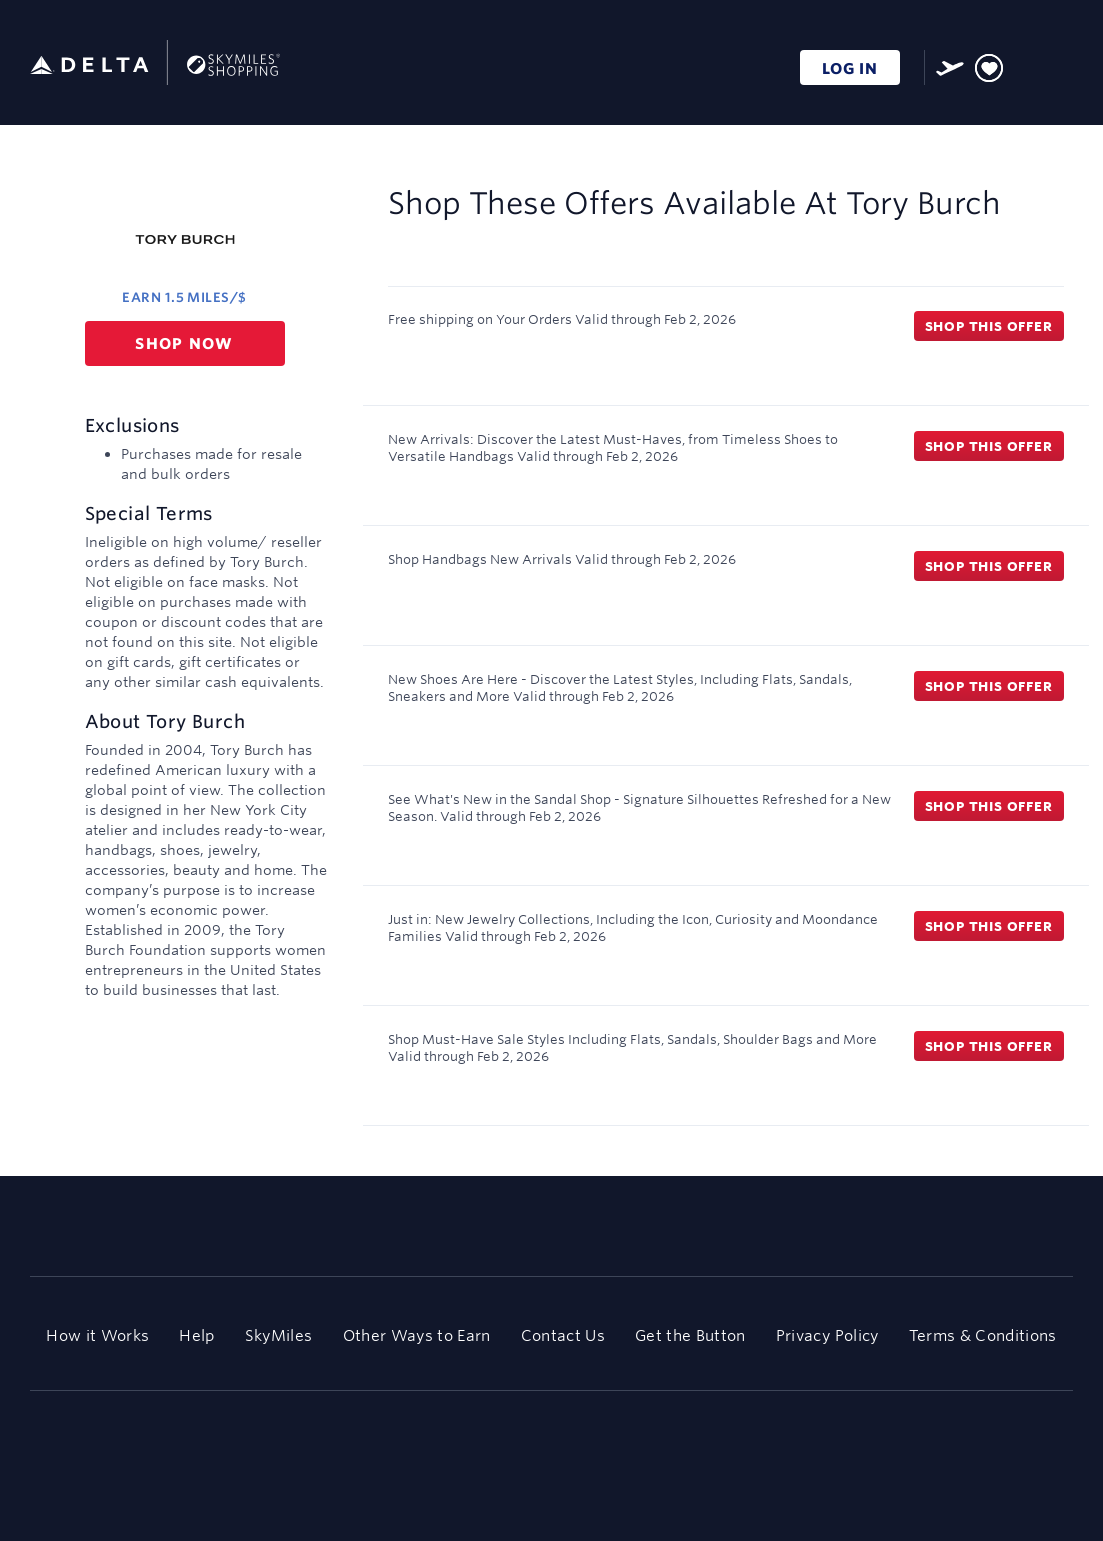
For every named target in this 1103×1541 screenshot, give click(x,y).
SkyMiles (279, 1335)
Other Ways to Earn (417, 1335)
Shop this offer (989, 326)
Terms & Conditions (983, 1335)
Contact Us (563, 1335)
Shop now (184, 343)
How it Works (97, 1335)
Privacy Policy (827, 1335)
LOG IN (850, 68)
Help (196, 1335)
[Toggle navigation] (1059, 65)
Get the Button (690, 1335)
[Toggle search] (1026, 64)
